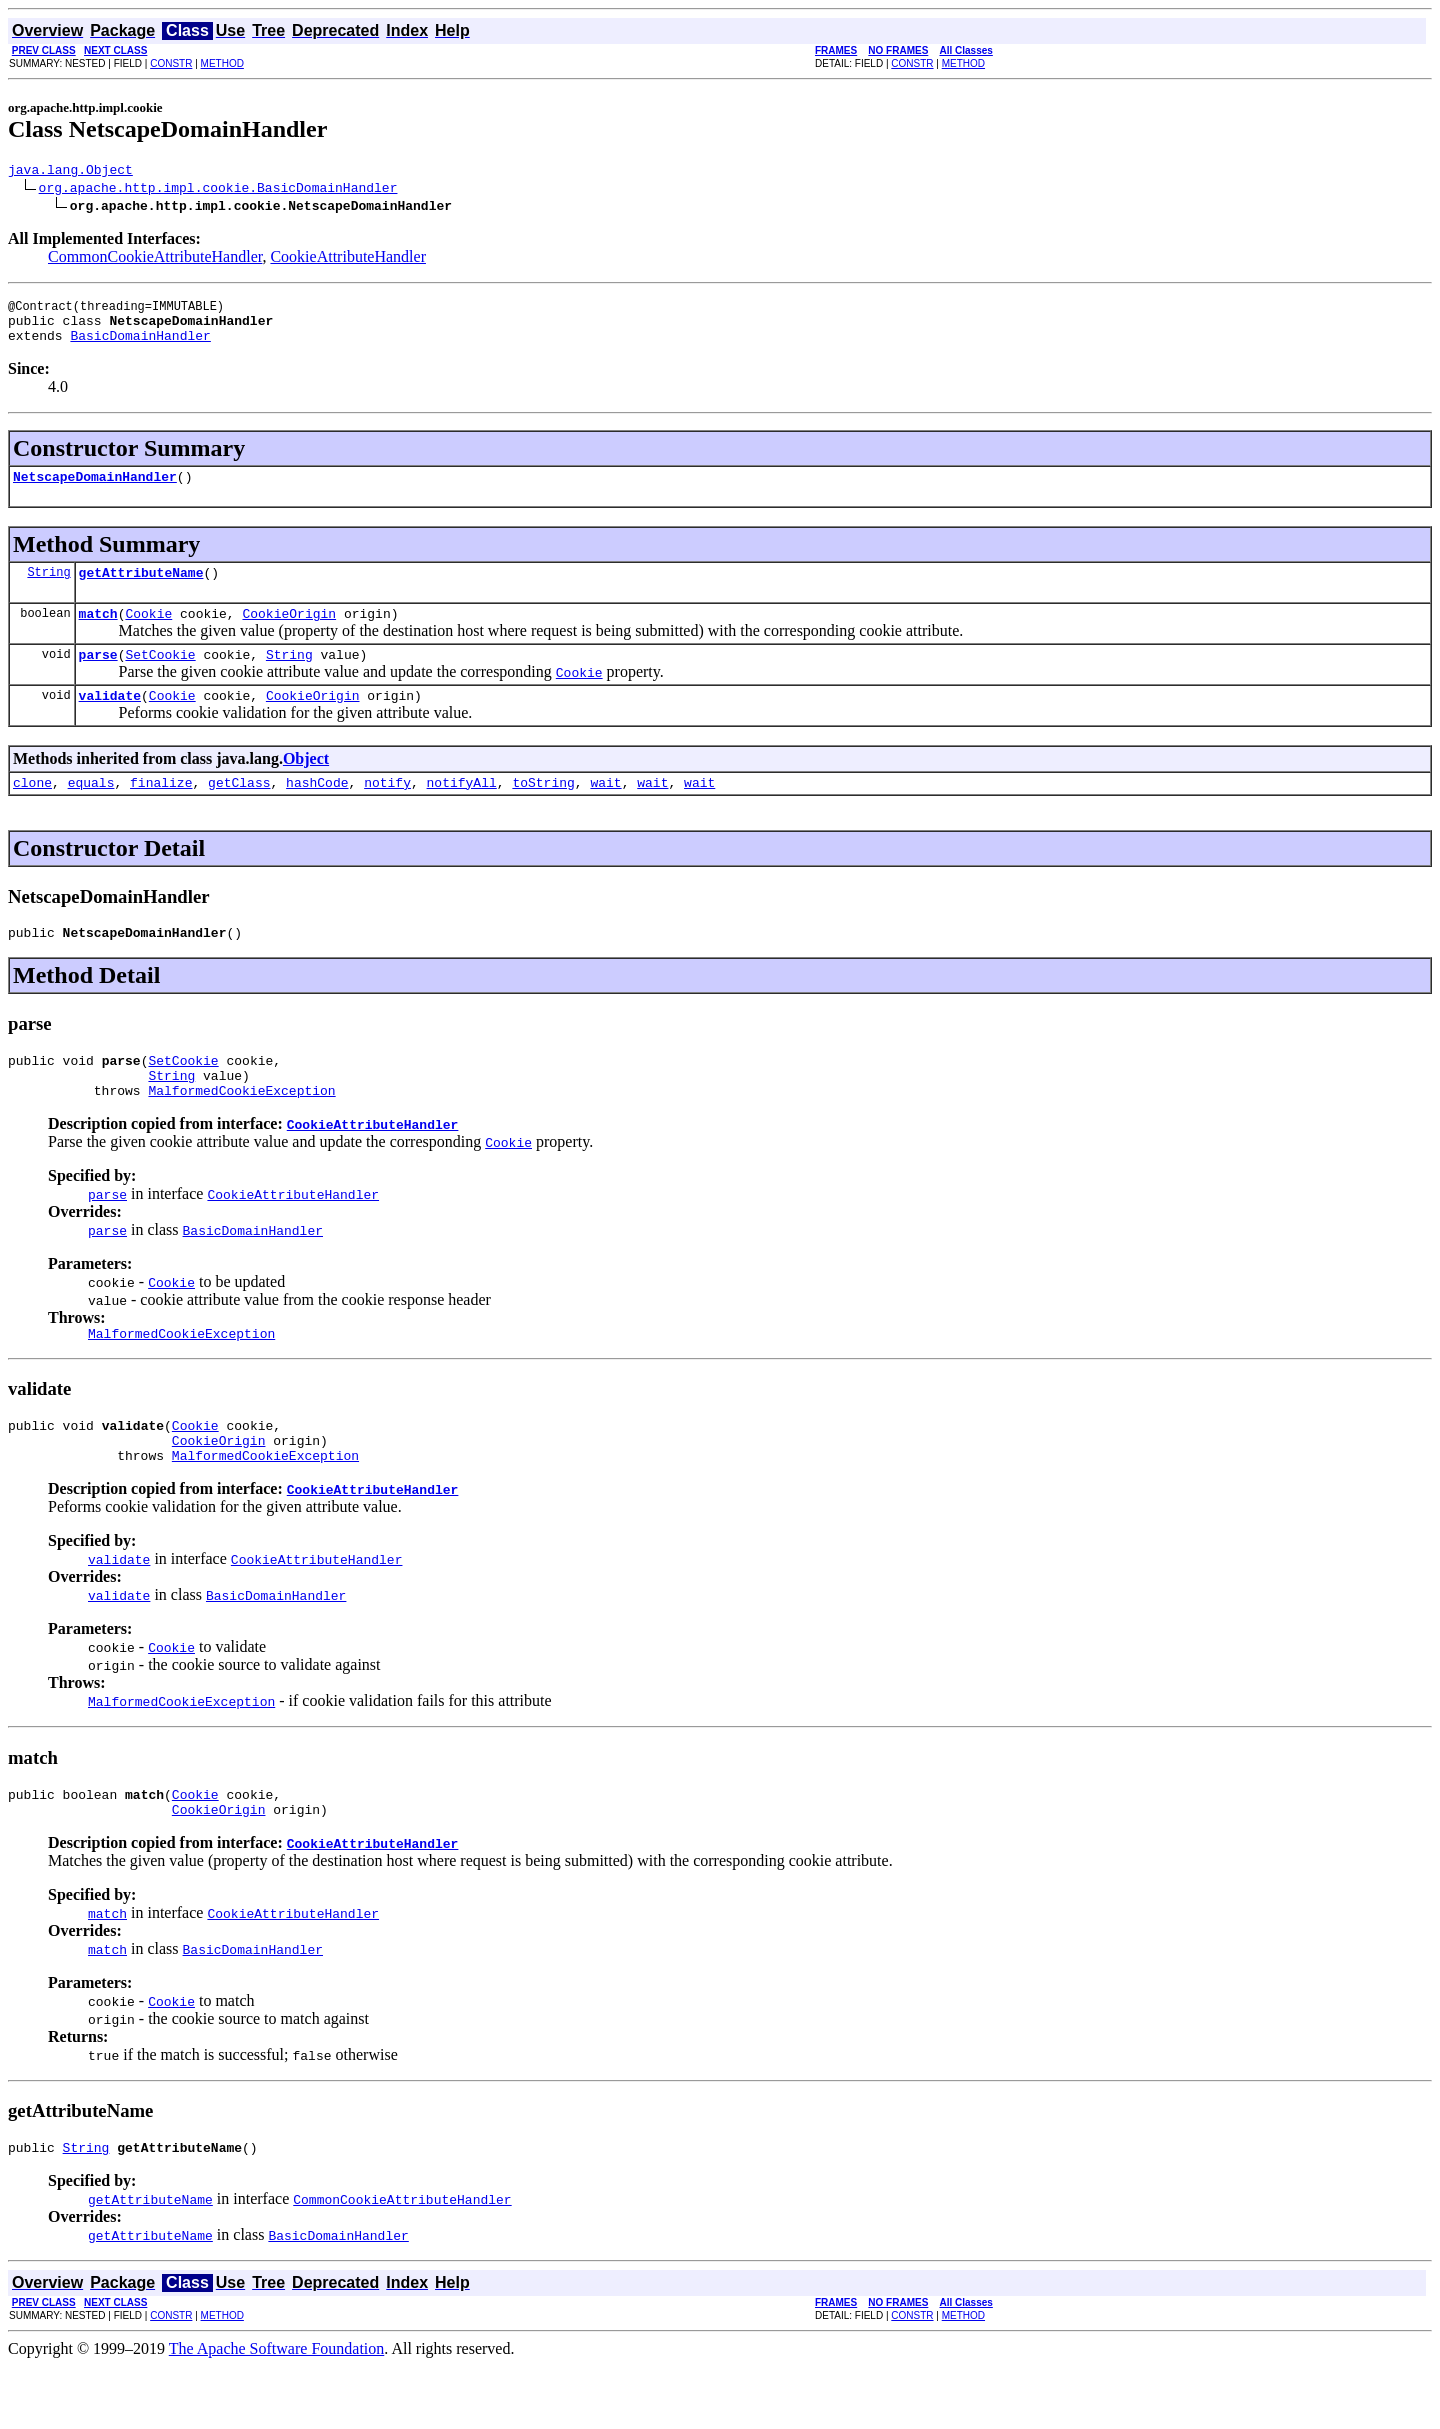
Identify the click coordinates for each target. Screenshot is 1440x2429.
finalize (161, 812)
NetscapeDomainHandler (95, 491)
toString (543, 812)
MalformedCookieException (241, 1132)
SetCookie (160, 678)
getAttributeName (141, 590)
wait (605, 812)
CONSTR (171, 63)
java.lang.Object (70, 172)
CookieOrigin (289, 634)
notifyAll (462, 812)
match (98, 634)
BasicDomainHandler (140, 347)
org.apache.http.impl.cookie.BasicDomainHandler (218, 190)
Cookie (148, 634)
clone (32, 812)
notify (387, 812)
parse (98, 678)
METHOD (222, 63)
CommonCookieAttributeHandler (155, 259)
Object (306, 785)
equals (91, 812)
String (48, 589)
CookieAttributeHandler (348, 259)
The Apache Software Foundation (277, 2411)
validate (110, 722)
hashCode (317, 812)
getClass (239, 812)
